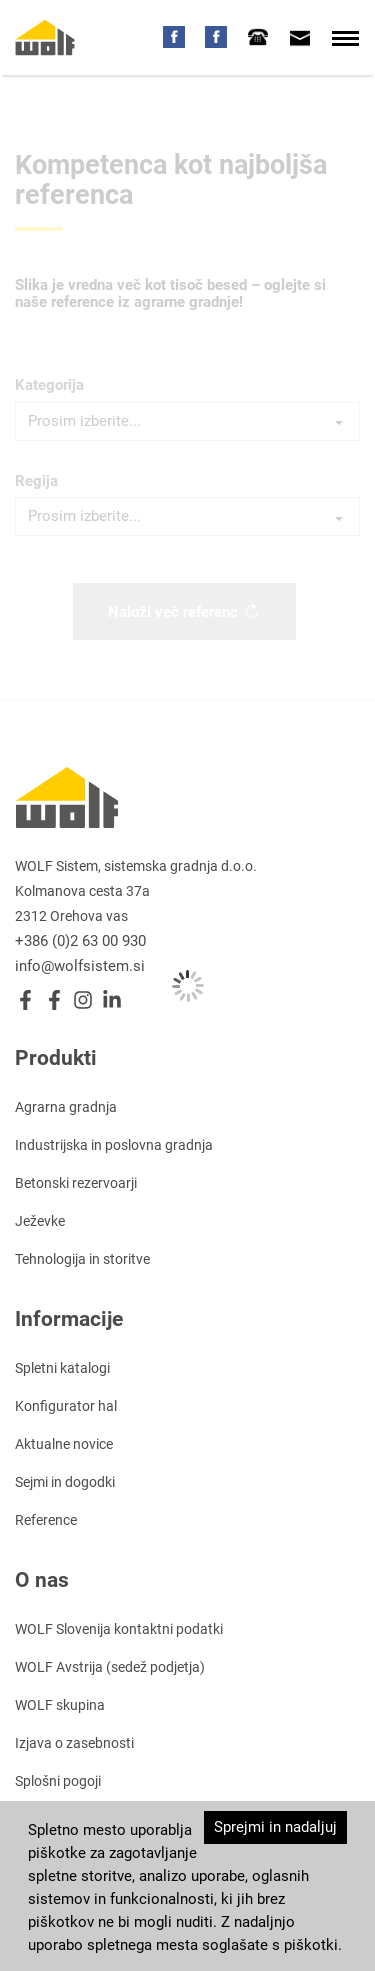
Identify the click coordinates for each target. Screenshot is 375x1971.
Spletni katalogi (62, 1368)
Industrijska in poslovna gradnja (114, 1145)
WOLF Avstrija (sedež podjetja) (110, 1667)
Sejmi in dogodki (65, 1482)
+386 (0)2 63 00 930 (80, 941)
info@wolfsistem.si (80, 966)
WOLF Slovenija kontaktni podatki (119, 1629)
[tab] (258, 37)
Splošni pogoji (58, 1781)
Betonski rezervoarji (76, 1183)
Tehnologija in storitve (82, 1259)
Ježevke (40, 1221)
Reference (46, 1520)
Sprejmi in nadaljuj (275, 1827)
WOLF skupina (60, 1705)
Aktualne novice (64, 1444)
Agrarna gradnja (66, 1107)
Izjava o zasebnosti (74, 1743)
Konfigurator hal (66, 1406)
